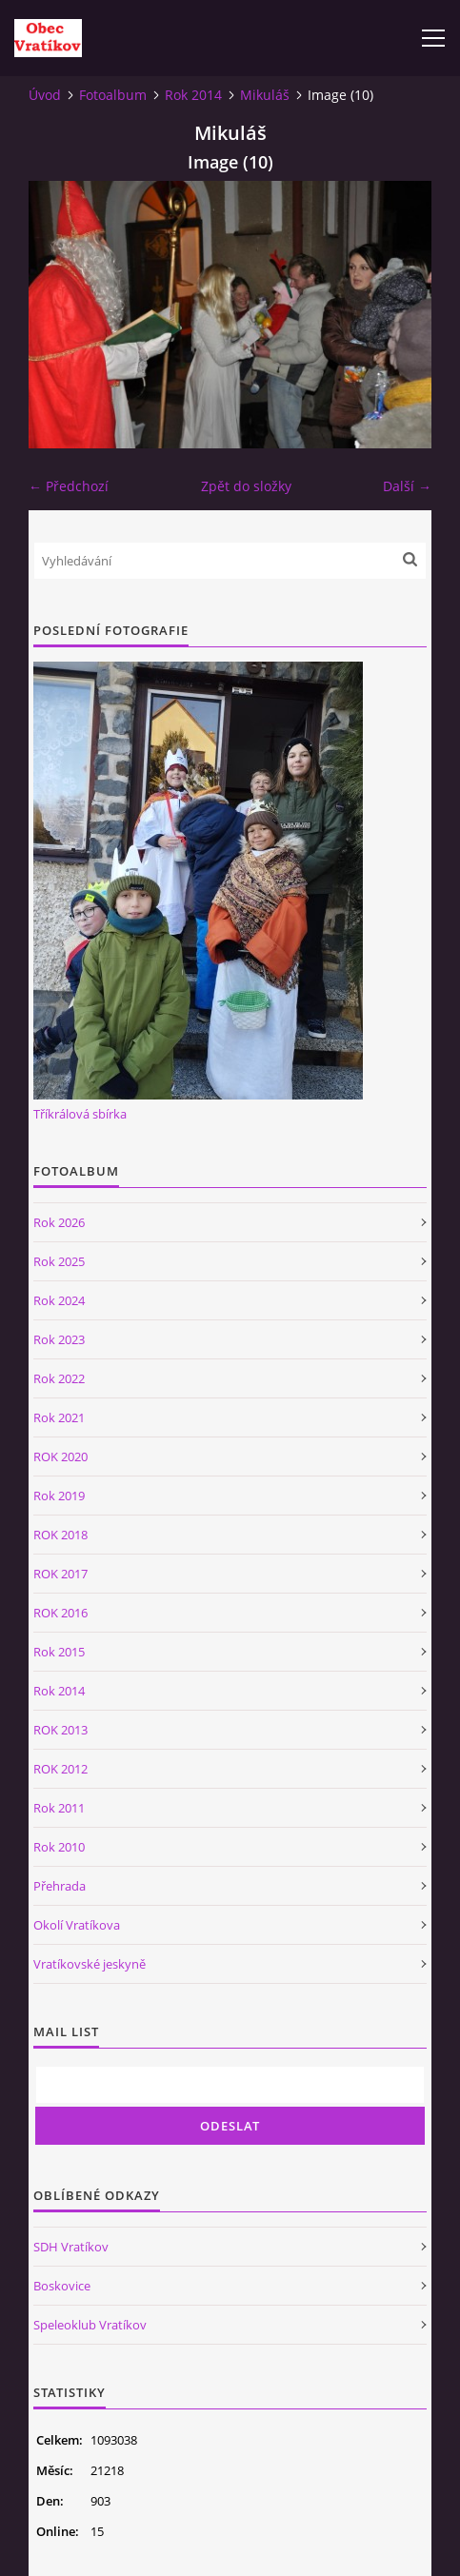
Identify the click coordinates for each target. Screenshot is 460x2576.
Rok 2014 (193, 95)
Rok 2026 (59, 1222)
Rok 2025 (59, 1261)
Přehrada (59, 1885)
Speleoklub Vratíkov (90, 2324)
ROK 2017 (60, 1573)
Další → (407, 486)
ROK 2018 (60, 1534)
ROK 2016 (60, 1612)
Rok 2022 (59, 1378)
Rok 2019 (59, 1495)
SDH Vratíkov (71, 2246)
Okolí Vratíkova (76, 1924)
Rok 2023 (59, 1339)
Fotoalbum (113, 95)
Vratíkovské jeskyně (89, 1963)
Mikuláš (265, 95)
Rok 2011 (59, 1807)
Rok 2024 (59, 1300)
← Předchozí (69, 486)
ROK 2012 (60, 1768)
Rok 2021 (59, 1417)
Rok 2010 (59, 1846)
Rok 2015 (59, 1651)
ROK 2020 (60, 1456)
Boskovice (61, 2285)
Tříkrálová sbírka (80, 1113)
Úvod (45, 95)
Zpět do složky (246, 486)
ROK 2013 (60, 1729)
